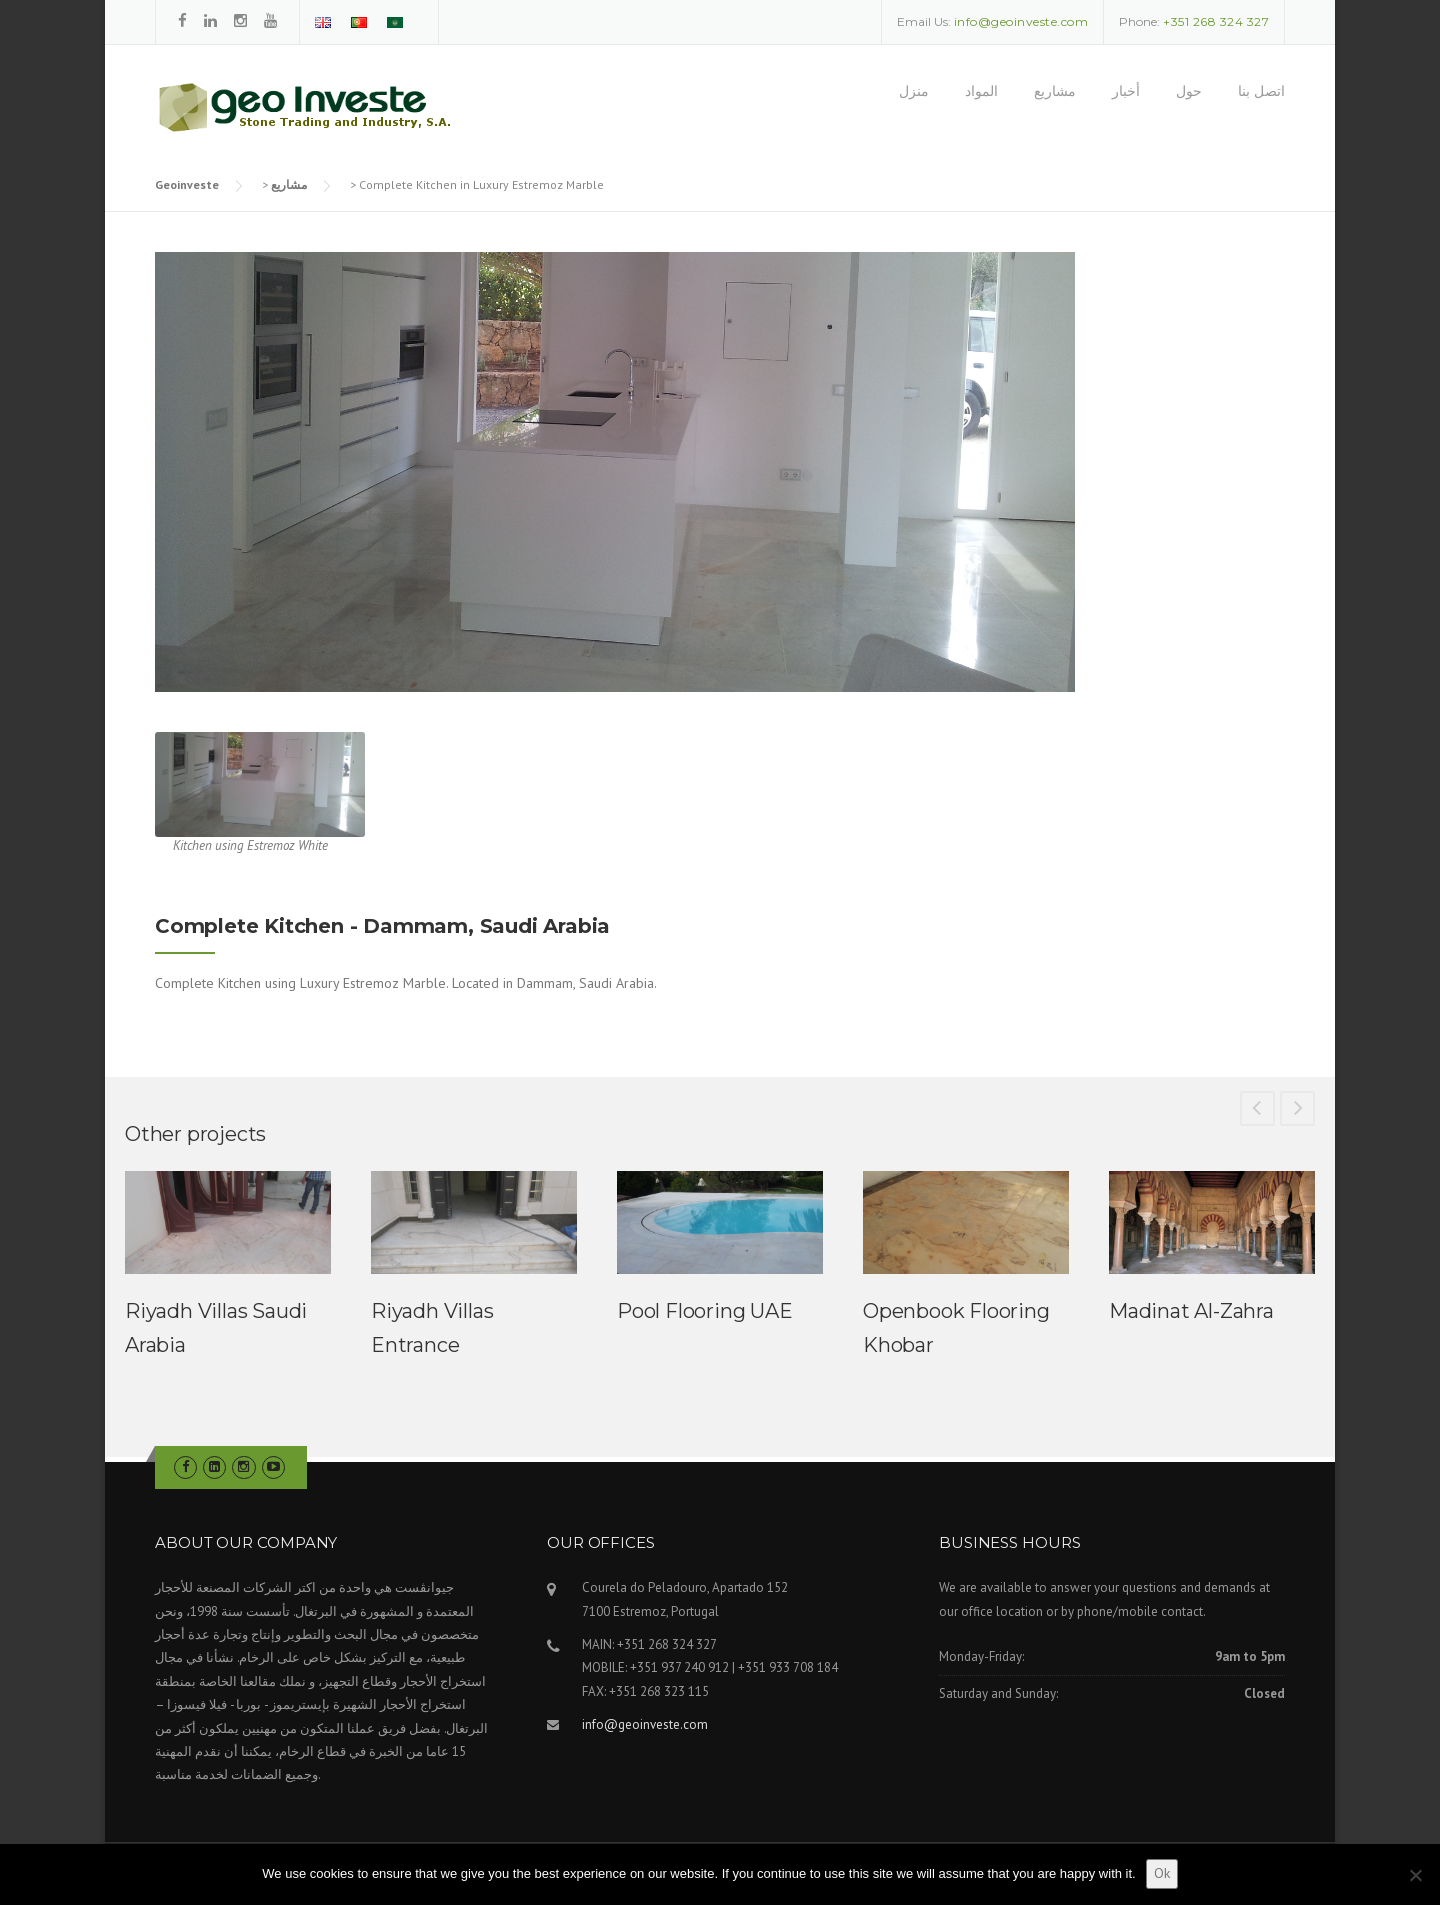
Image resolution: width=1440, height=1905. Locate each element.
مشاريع (1055, 91)
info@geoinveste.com (645, 1724)
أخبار (1126, 91)
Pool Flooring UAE (705, 1311)
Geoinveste (187, 184)
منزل (914, 91)
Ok (1162, 1873)
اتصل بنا (1261, 91)
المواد (981, 91)
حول (1189, 91)
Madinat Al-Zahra (1191, 1311)
